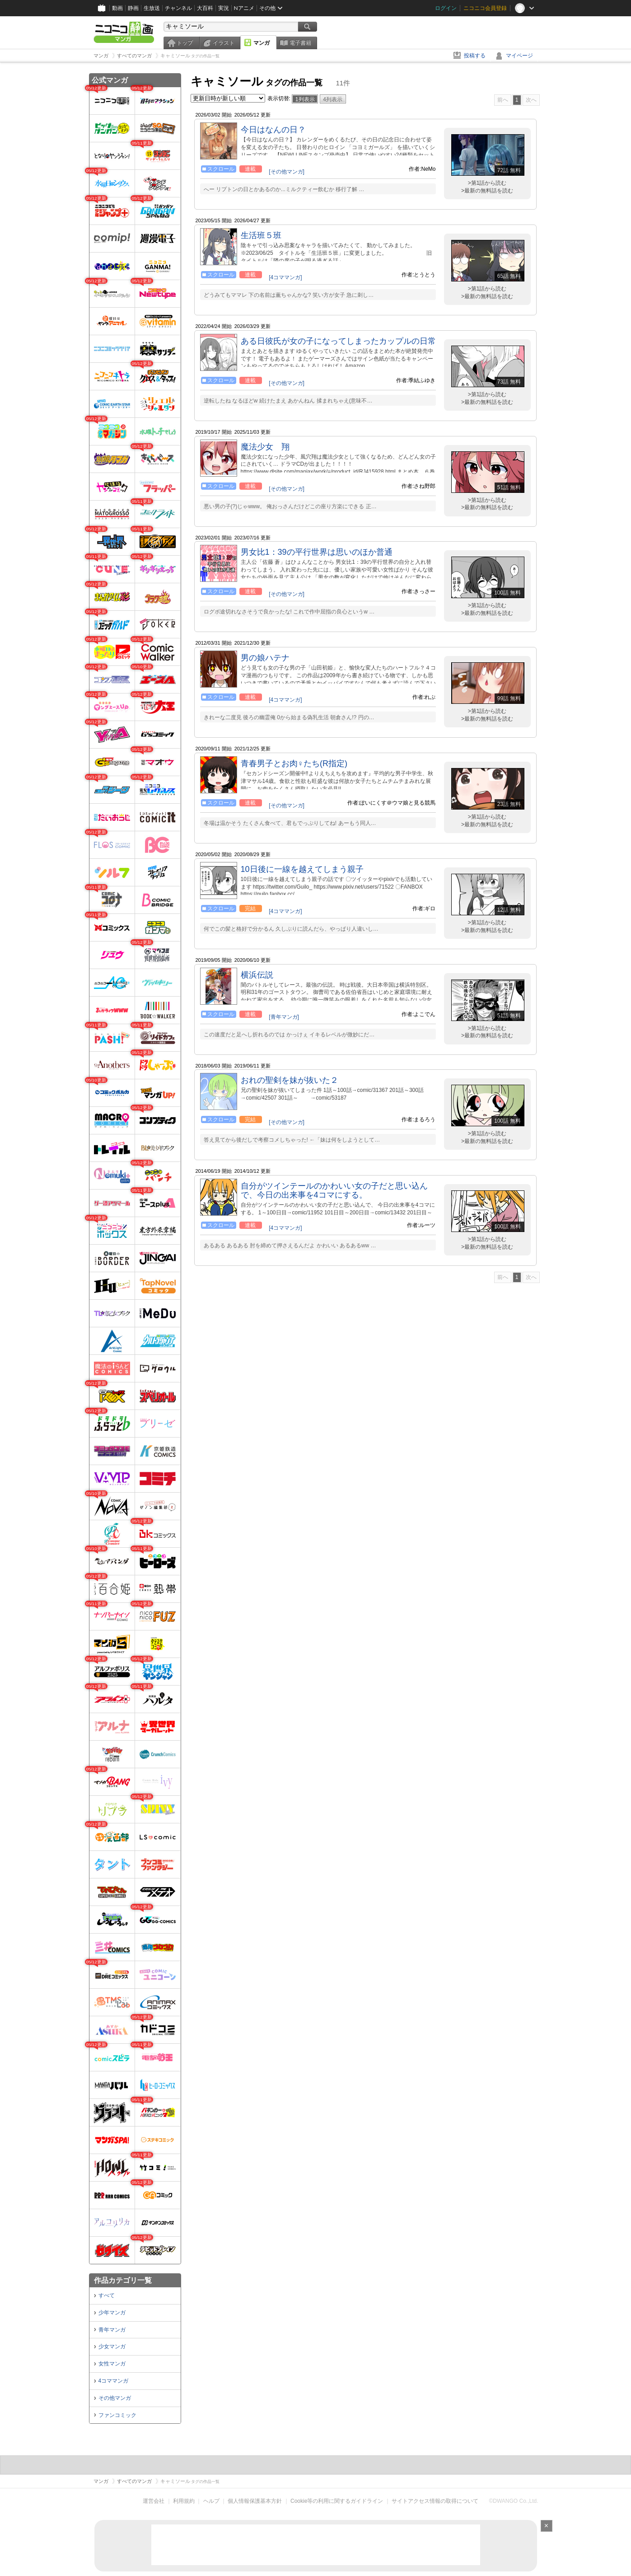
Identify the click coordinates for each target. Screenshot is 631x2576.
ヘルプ (211, 2501)
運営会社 (153, 2501)
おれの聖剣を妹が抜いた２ (289, 1080)
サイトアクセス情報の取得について (435, 2501)
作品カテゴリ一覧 (123, 2280)
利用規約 (184, 2501)
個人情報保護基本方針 (255, 2501)
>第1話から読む (487, 183)
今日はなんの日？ (273, 129)
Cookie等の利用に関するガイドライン (336, 2501)
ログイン (446, 8)
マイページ (519, 55)
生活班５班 (261, 235)
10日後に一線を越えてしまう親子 (302, 869)
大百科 (205, 8)
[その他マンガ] (286, 172)
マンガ (261, 43)
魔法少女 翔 (265, 446)
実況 (223, 8)
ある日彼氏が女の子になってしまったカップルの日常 (338, 341)
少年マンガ (112, 2312)
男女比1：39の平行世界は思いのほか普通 (317, 552)
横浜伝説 (257, 974)
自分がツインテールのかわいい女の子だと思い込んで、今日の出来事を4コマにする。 (334, 1190)
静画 (133, 8)
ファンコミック (117, 2415)
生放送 (152, 8)
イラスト (223, 43)
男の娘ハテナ (265, 657)
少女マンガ (112, 2346)
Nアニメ (244, 8)
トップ (185, 43)
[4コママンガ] (285, 277)
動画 (117, 8)
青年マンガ (112, 2330)
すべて (106, 2295)
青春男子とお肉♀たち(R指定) (294, 763)
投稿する (475, 55)
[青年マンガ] (284, 1017)
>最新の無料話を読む (487, 190)
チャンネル (178, 8)
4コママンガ (113, 2381)
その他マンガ (114, 2398)
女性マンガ (112, 2364)
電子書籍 (300, 43)
